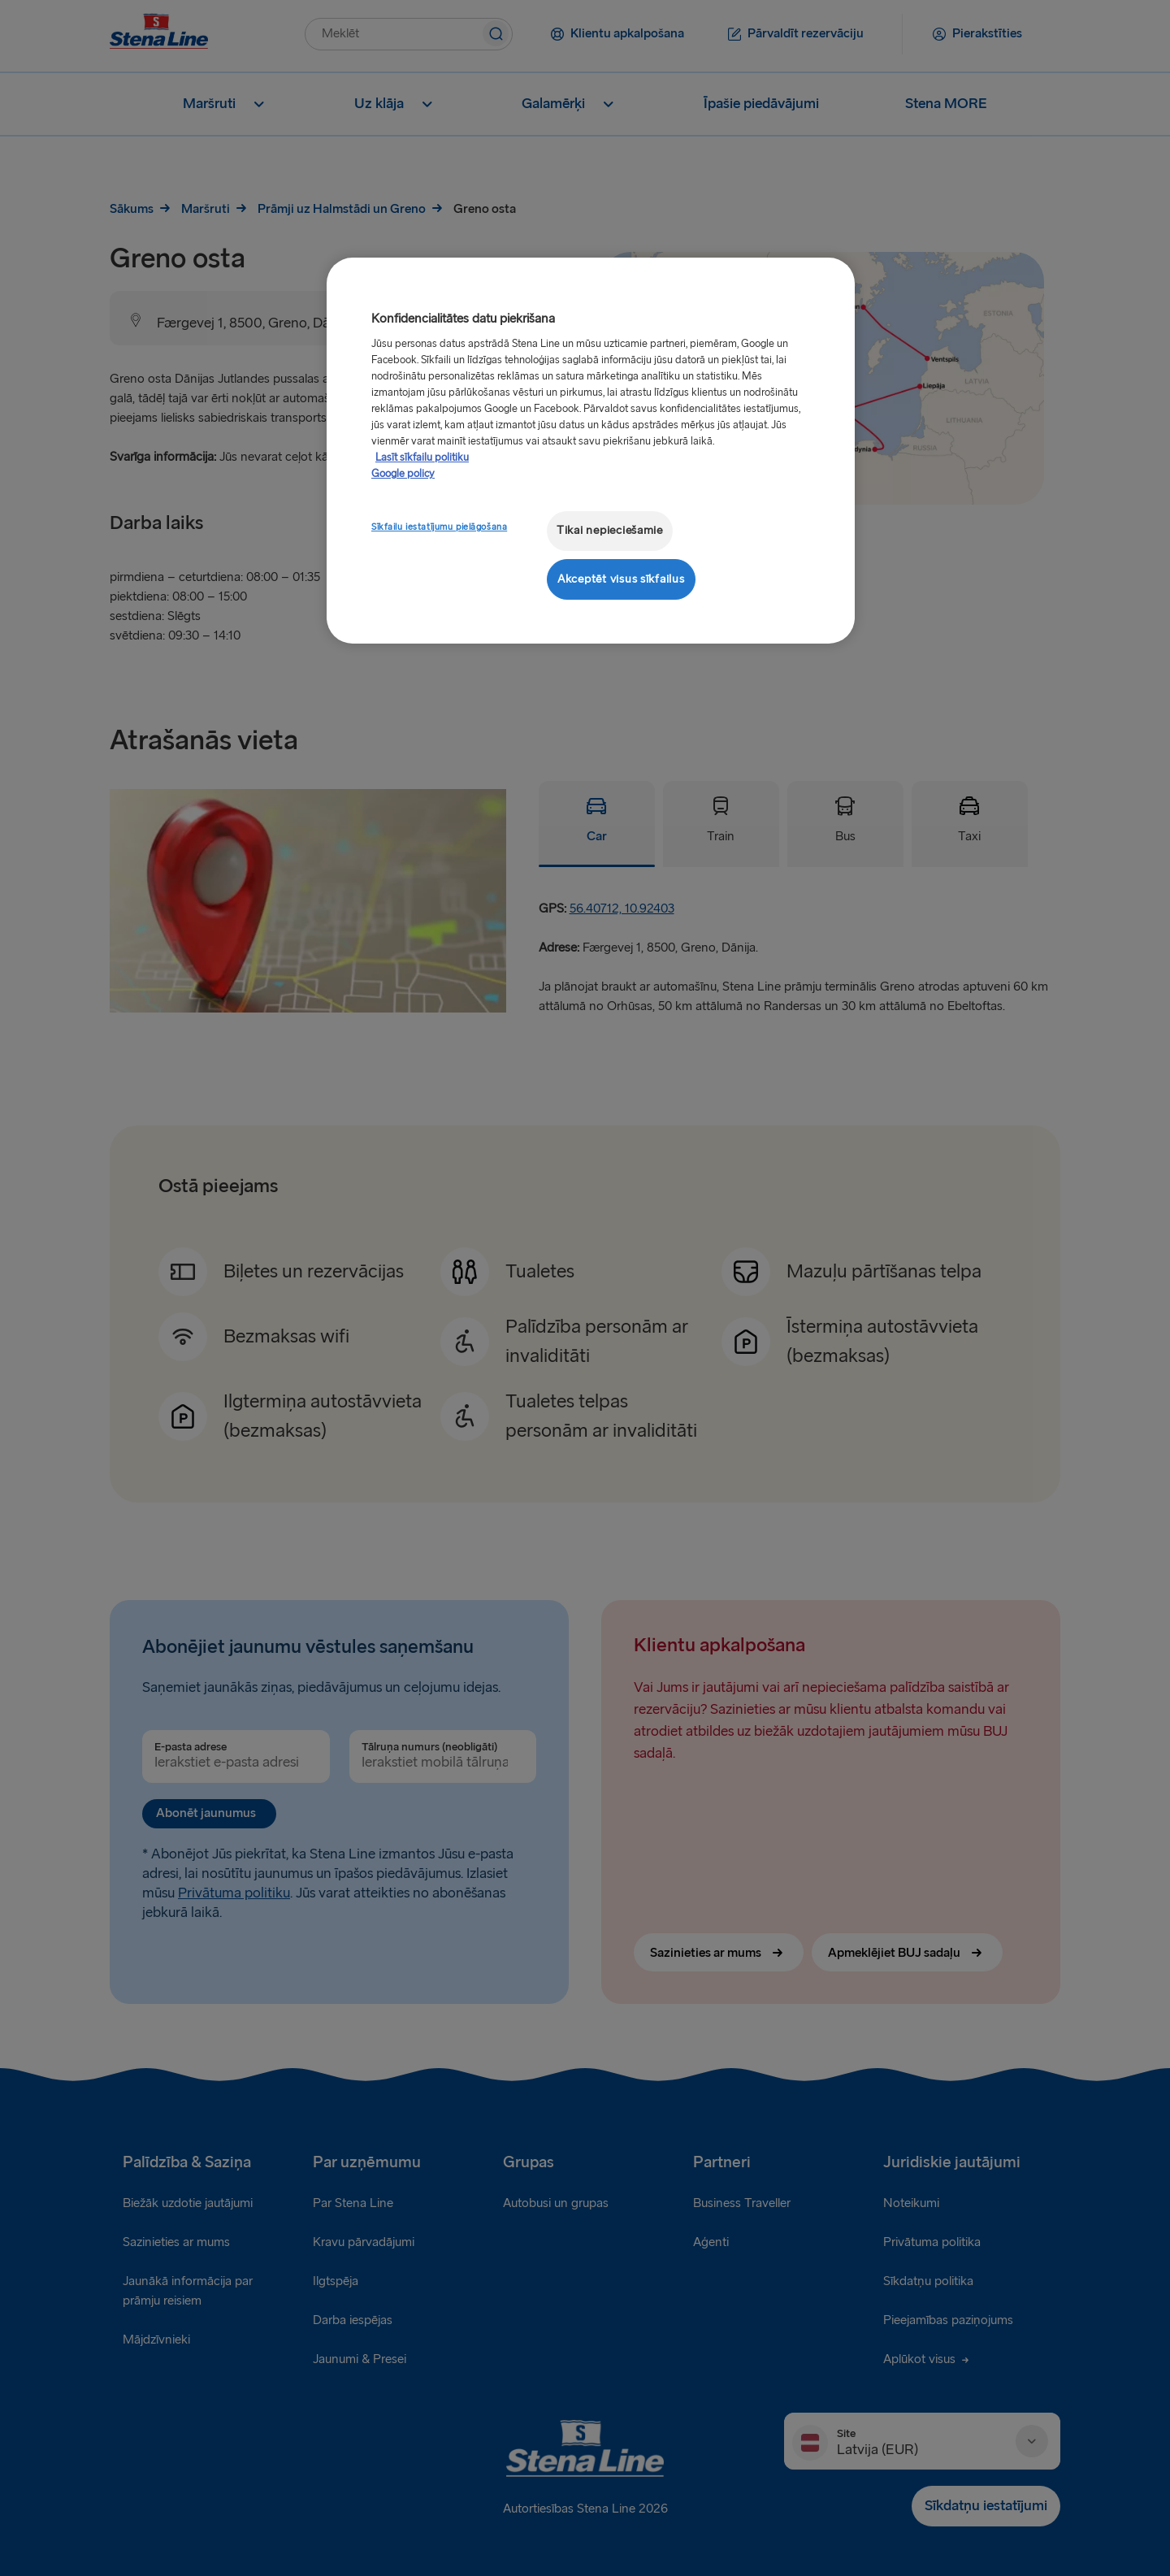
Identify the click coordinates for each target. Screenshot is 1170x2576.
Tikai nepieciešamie (610, 530)
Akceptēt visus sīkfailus (621, 579)
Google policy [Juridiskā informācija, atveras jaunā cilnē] (403, 473)
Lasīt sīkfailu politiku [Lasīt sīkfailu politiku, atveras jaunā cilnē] (422, 457)
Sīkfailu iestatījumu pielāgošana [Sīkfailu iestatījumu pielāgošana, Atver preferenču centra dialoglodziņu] (439, 527)
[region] (591, 451)
